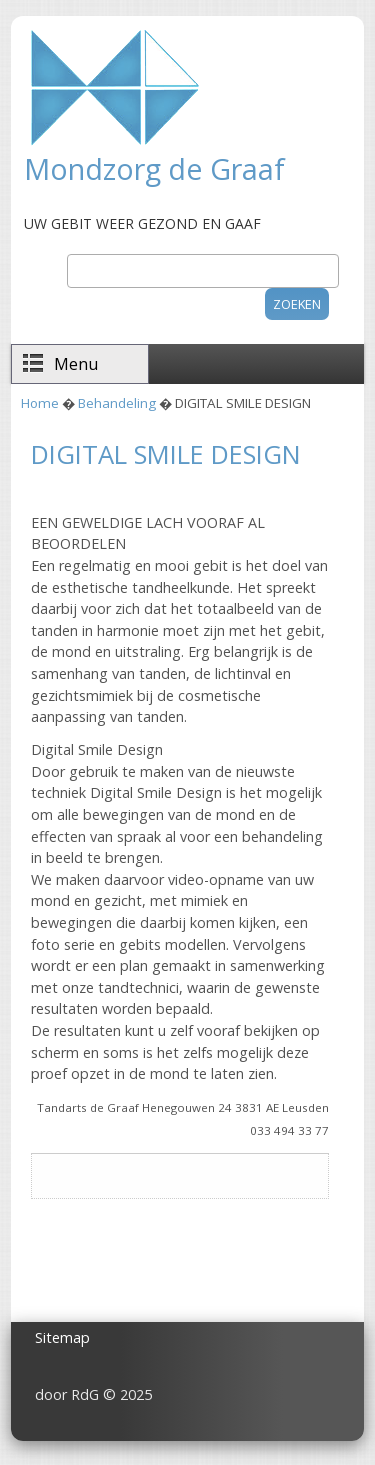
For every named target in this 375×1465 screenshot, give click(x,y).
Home (40, 403)
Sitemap (62, 1337)
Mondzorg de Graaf (154, 168)
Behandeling (117, 403)
